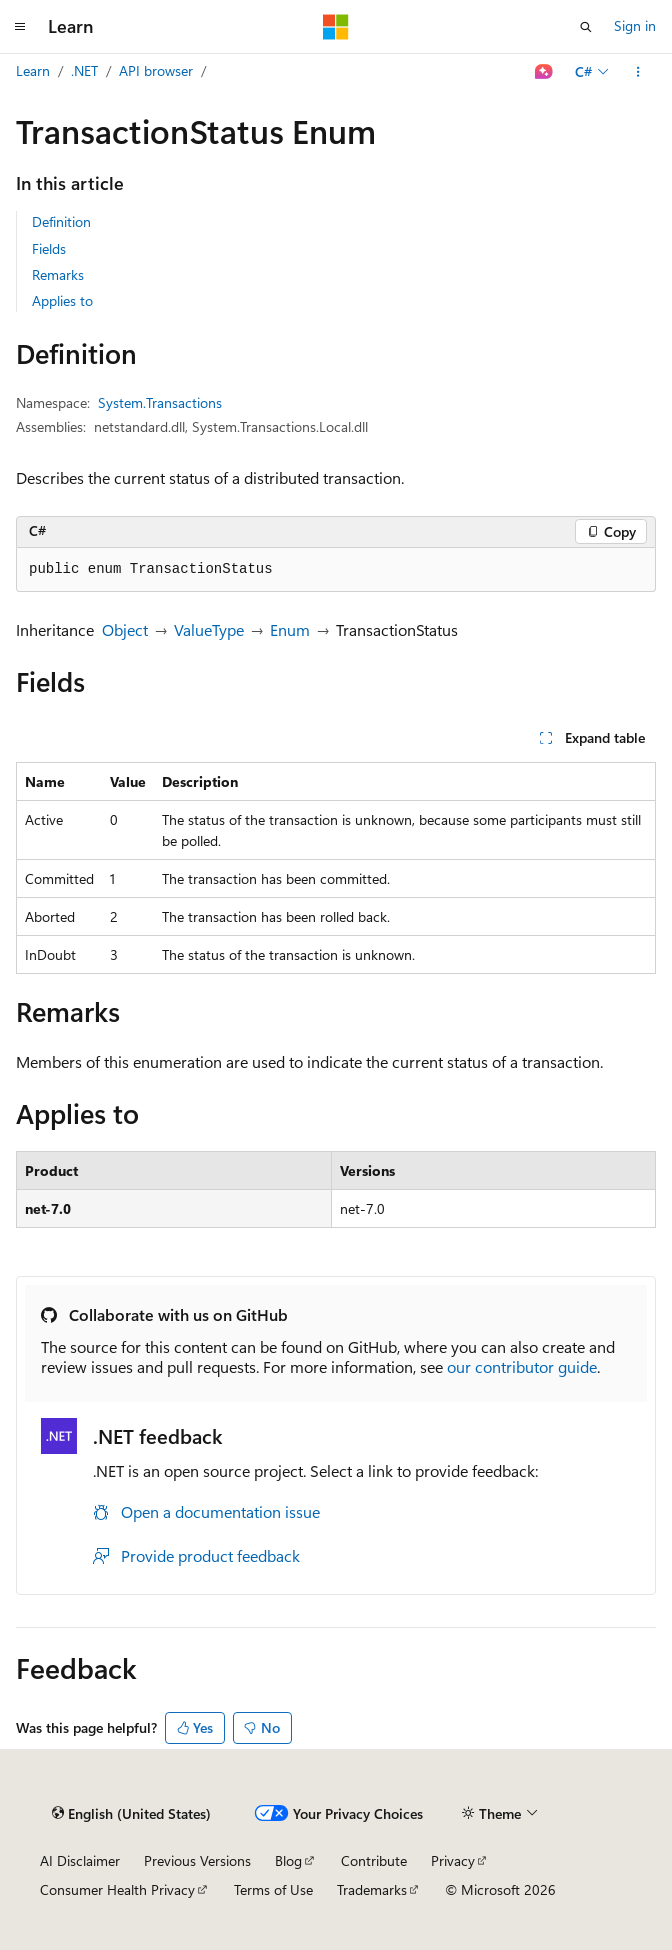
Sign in (635, 25)
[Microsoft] (336, 27)
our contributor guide (522, 1366)
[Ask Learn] (544, 72)
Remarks (58, 274)
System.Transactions (160, 402)
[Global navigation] (20, 27)
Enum (290, 629)
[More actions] (638, 72)
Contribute (374, 1860)
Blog (288, 1860)
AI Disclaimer (80, 1860)
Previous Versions (197, 1860)
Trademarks (372, 1889)
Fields (49, 248)
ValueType (209, 629)
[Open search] (586, 27)
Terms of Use (273, 1889)
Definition (61, 221)
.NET (84, 70)
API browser (156, 70)
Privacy (453, 1860)
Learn (33, 70)
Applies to (62, 300)
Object (125, 629)
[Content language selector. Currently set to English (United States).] (131, 1814)
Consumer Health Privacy (117, 1889)
